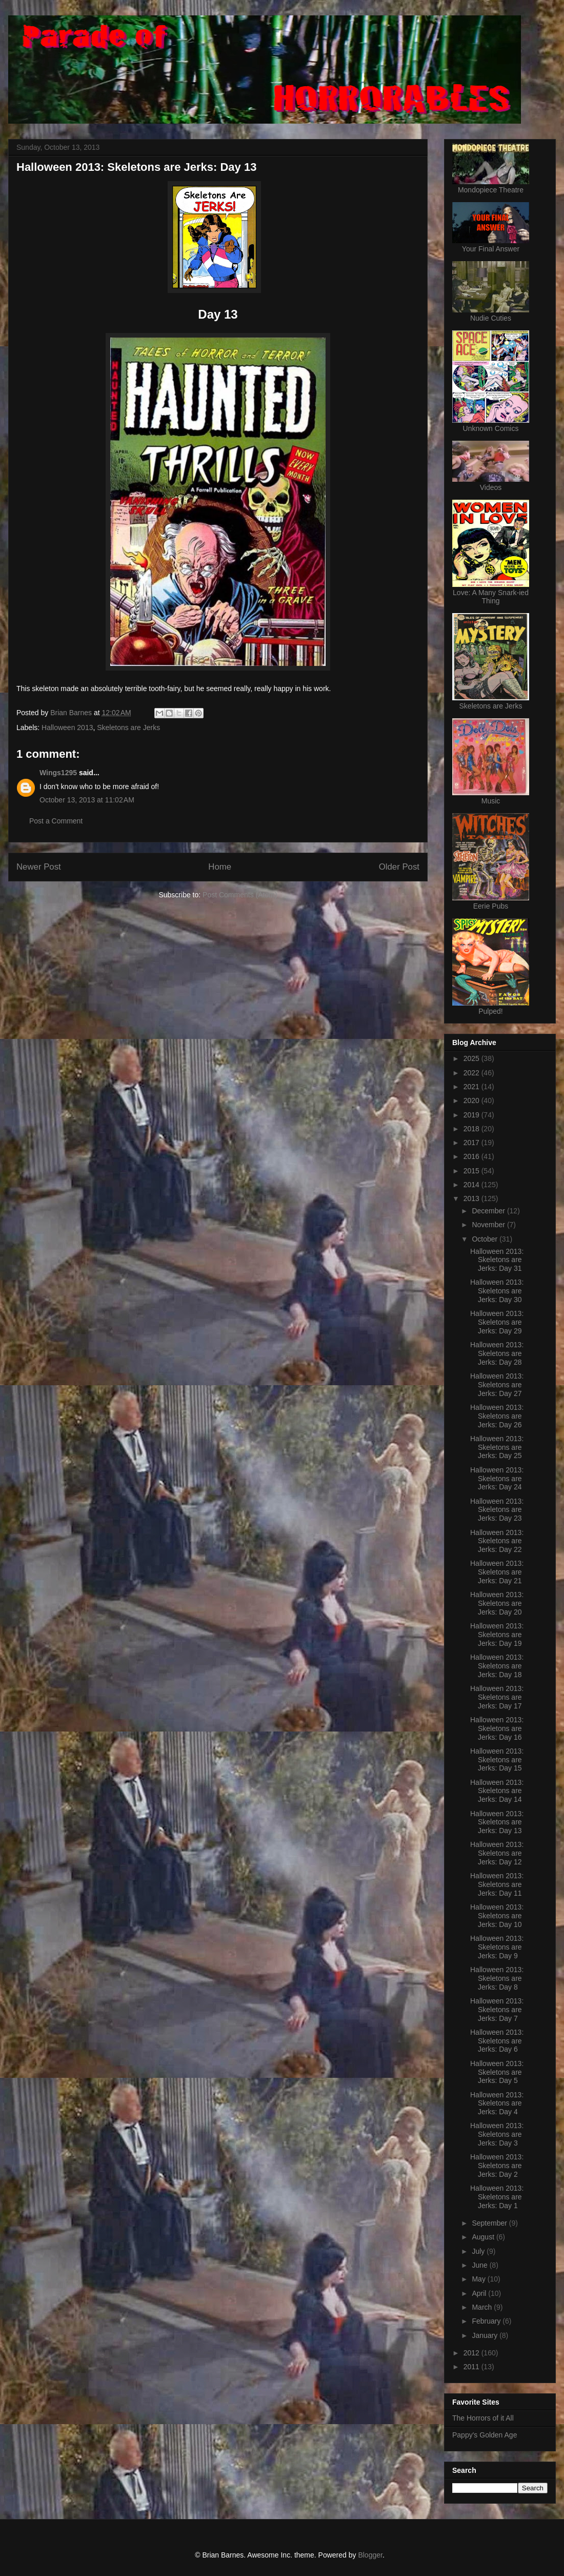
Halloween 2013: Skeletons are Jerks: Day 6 (496, 2041)
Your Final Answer (490, 249)
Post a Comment (56, 821)
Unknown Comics (491, 428)
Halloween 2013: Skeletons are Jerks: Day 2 (496, 2165)
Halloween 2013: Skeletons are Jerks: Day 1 (496, 2197)
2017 (472, 1142)
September (490, 2223)
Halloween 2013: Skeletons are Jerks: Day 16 (496, 1728)
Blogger (370, 2555)
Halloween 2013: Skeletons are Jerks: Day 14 (496, 1791)
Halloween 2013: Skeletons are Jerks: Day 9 (496, 1947)
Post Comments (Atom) (240, 895)
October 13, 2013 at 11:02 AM (86, 800)
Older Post (399, 867)
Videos (491, 487)
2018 (472, 1129)
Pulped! (490, 1011)
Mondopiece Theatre (490, 190)
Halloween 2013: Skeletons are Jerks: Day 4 (496, 2103)
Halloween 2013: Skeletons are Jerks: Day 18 (496, 1666)
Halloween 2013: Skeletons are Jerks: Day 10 (496, 1916)
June (480, 2265)
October (485, 1239)
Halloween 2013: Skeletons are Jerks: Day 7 (496, 2009)
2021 (472, 1087)
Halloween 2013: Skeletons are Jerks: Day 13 (496, 1822)
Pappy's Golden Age (484, 2435)
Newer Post (38, 867)
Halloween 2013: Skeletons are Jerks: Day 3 (496, 2134)
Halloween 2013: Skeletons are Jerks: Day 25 (496, 1447)
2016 (472, 1156)
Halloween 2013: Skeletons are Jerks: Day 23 (496, 1510)
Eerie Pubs (490, 906)
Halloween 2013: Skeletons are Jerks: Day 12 (496, 1853)
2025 (472, 1058)
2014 (472, 1185)
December (489, 1211)
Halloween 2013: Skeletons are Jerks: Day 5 (496, 2072)
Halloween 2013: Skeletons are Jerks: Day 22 (496, 1541)
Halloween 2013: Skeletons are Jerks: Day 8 (496, 1978)
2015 (472, 1171)
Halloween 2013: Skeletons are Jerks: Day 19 (496, 1634)
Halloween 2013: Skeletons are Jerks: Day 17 (496, 1697)
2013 (472, 1198)
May (479, 2279)
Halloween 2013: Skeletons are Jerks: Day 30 (496, 1291)
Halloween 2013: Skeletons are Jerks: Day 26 (496, 1416)
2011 (472, 2367)
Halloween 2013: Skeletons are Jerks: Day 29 (496, 1322)
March (483, 2307)
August (484, 2237)
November (489, 1225)
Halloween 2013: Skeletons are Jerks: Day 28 (496, 1353)
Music (490, 801)
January (485, 2335)
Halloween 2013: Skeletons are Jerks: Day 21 (496, 1572)
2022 (472, 1073)
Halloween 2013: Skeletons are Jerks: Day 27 (496, 1385)
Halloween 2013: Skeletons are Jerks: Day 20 (496, 1603)
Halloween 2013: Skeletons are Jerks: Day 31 (496, 1260)
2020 (472, 1100)
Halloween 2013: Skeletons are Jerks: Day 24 (496, 1478)
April (480, 2293)
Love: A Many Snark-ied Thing (491, 596)
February (487, 2321)
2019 (472, 1115)
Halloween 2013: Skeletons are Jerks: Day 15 (496, 1760)
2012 (472, 2353)
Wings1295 (58, 773)
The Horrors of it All (483, 2418)
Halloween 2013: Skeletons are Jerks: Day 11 (496, 1884)
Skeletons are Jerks (128, 727)
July (479, 2251)
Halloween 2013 (67, 727)
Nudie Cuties (490, 318)
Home (219, 867)
